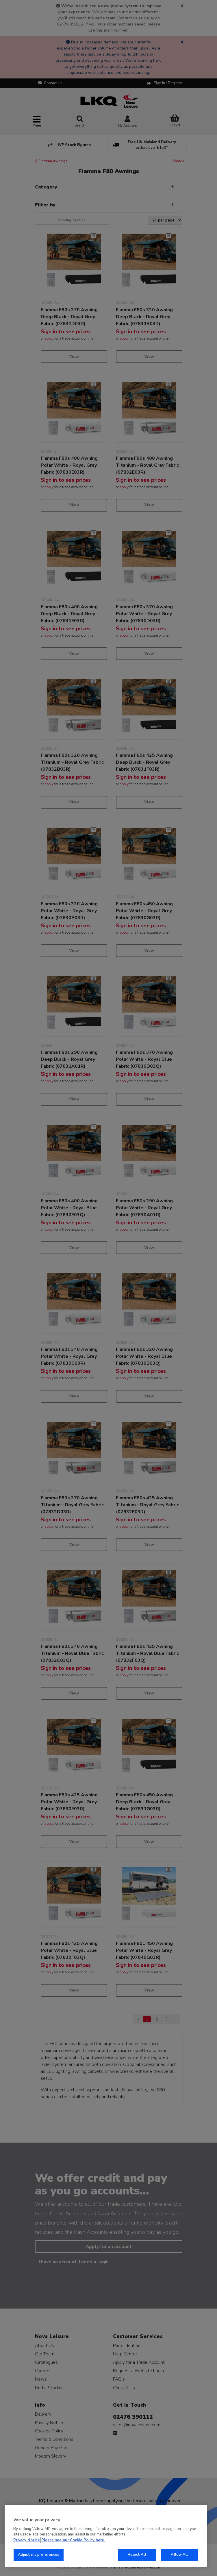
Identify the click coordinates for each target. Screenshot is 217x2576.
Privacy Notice (26, 2540)
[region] (106, 2536)
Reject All (137, 2554)
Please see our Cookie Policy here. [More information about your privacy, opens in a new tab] (73, 2540)
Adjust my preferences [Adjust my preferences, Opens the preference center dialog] (39, 2554)
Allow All (179, 2554)
